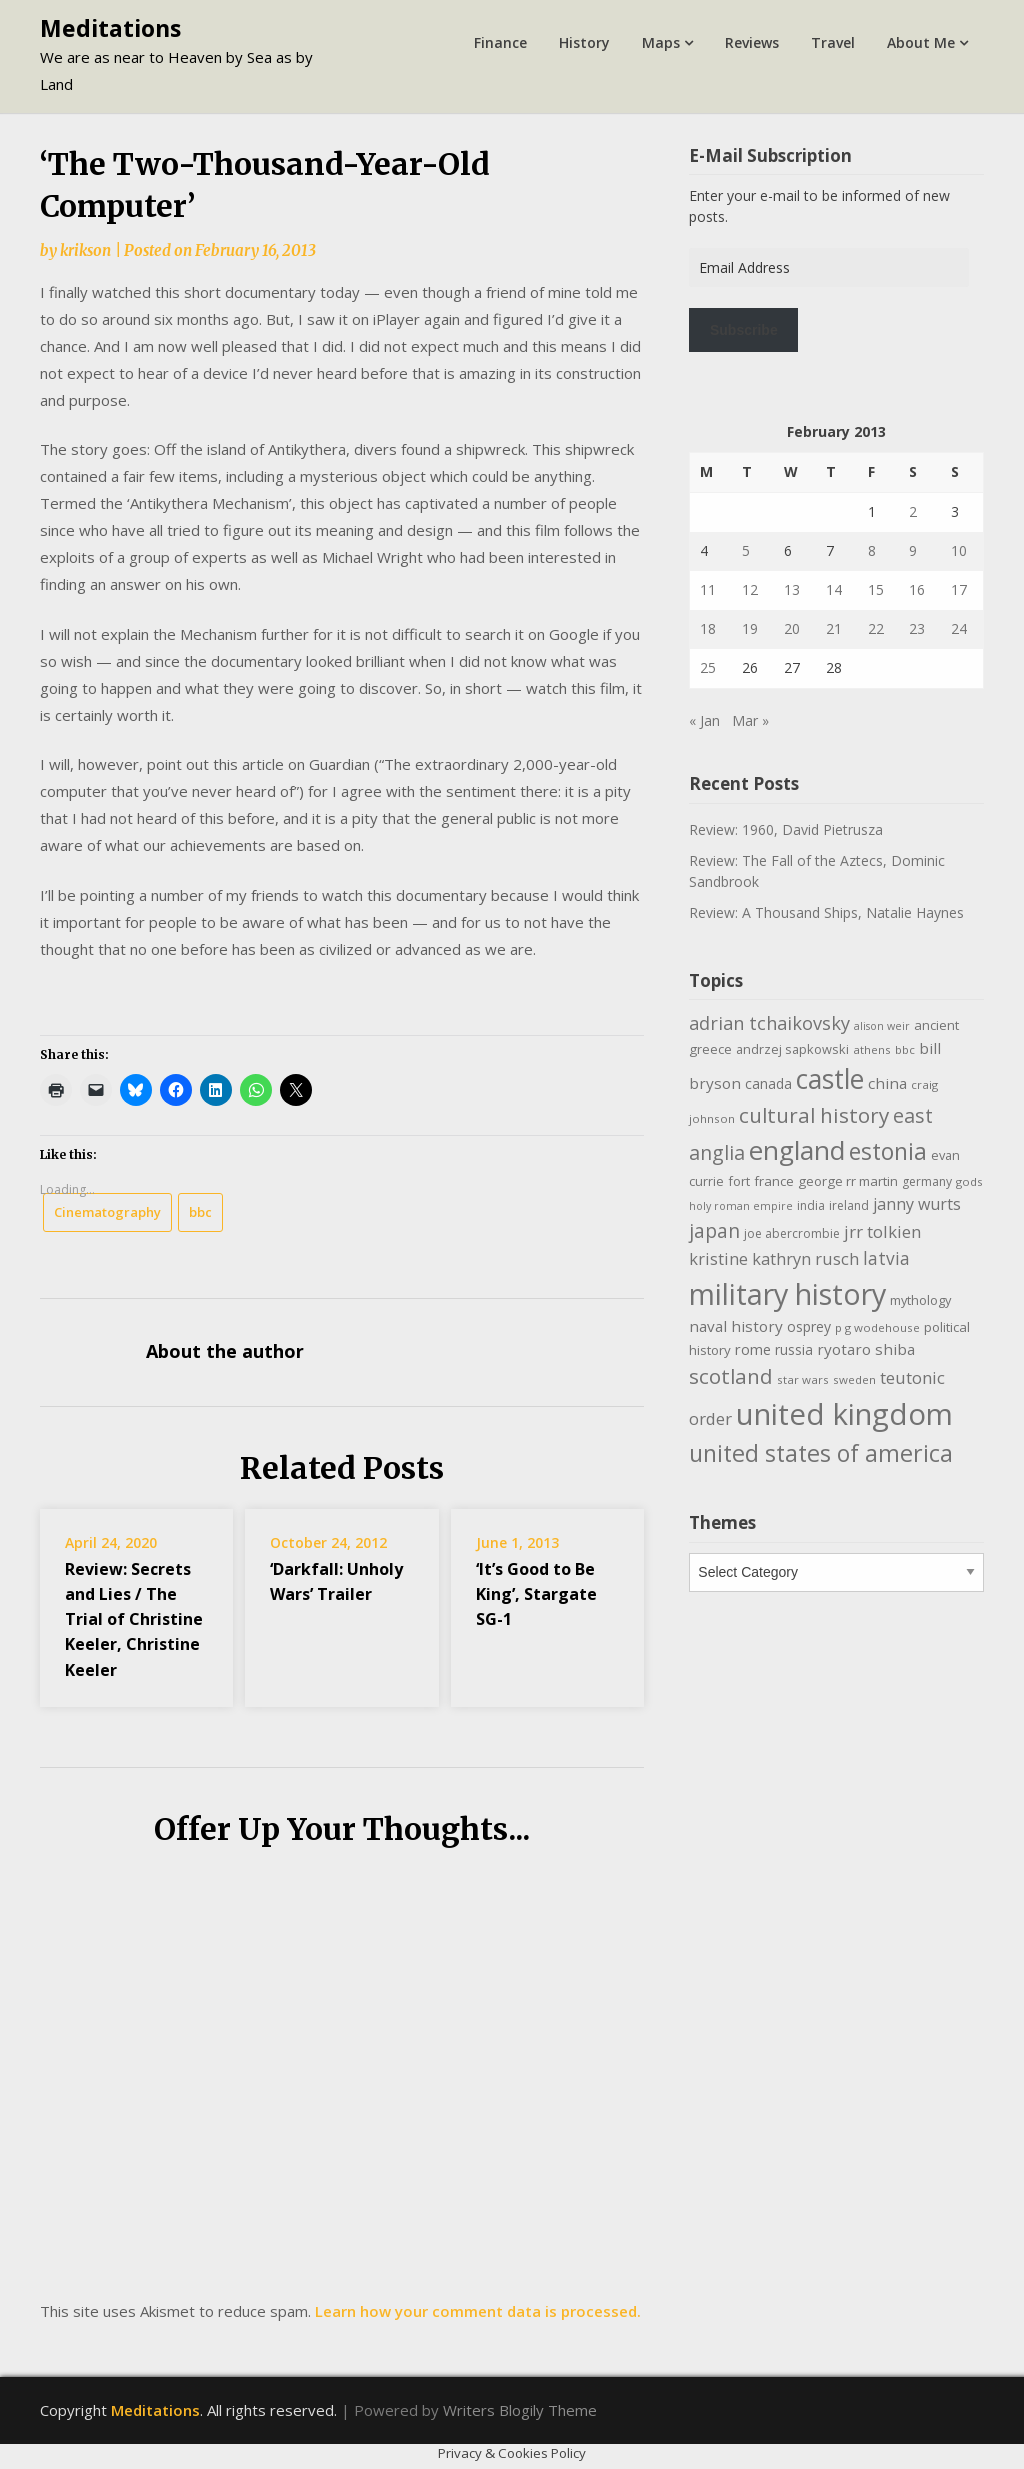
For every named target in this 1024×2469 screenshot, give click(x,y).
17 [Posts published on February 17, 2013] (959, 589)
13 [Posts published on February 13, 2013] (792, 589)
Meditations (110, 28)
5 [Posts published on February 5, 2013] (746, 550)
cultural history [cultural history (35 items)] (814, 1115)
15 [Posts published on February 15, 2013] (876, 589)
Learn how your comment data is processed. (478, 2311)
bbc (200, 1212)
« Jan (704, 720)
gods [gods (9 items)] (969, 1181)
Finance (500, 42)
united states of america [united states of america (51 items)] (821, 1453)
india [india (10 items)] (811, 1205)
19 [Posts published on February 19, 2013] (750, 628)
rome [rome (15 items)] (753, 1349)
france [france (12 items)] (774, 1181)
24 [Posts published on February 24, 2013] (959, 628)
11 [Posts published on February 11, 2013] (708, 589)
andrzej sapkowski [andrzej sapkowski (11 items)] (792, 1049)
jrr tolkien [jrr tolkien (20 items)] (882, 1231)
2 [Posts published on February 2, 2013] (913, 511)
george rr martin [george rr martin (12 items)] (848, 1181)
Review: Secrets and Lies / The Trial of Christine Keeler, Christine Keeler (134, 1619)
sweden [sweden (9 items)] (854, 1379)
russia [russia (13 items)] (794, 1349)
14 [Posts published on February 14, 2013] (834, 589)
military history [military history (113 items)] (787, 1293)
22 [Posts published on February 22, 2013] (876, 628)
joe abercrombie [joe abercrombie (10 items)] (792, 1233)
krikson (85, 250)
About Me (921, 42)
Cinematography (107, 1212)
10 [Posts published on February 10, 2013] (959, 550)
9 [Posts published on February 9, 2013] (913, 550)
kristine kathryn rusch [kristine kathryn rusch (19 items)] (774, 1258)
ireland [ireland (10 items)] (849, 1205)
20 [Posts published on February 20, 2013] (792, 628)
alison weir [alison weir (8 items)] (882, 1026)
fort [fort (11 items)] (739, 1181)
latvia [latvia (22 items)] (886, 1258)
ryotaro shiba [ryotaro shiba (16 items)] (866, 1349)
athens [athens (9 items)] (872, 1049)
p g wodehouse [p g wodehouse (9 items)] (877, 1327)
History (584, 42)
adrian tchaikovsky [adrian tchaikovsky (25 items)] (769, 1023)
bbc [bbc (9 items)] (905, 1049)
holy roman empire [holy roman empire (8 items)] (741, 1206)
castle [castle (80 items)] (830, 1079)
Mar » (750, 720)
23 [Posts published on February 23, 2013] (917, 628)
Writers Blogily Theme (520, 2410)
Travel (833, 42)
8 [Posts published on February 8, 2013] (872, 550)
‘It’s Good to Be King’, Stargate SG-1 (536, 1594)
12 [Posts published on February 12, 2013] (750, 589)
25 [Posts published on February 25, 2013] (708, 667)
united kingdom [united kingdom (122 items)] (844, 1414)
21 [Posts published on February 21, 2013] (834, 628)
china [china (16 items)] (887, 1083)
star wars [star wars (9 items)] (803, 1379)
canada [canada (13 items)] (768, 1083)
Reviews (752, 42)
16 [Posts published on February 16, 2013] (917, 589)
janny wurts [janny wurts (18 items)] (917, 1204)
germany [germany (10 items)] (927, 1181)
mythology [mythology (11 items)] (920, 1300)
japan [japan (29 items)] (714, 1230)
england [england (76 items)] (797, 1150)
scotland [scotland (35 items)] (731, 1376)
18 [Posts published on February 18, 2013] (708, 628)
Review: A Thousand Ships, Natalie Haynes (826, 912)
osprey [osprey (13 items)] (809, 1326)
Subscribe (744, 330)
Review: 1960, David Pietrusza (786, 829)
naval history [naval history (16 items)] (736, 1326)
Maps (661, 42)
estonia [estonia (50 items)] (888, 1151)
